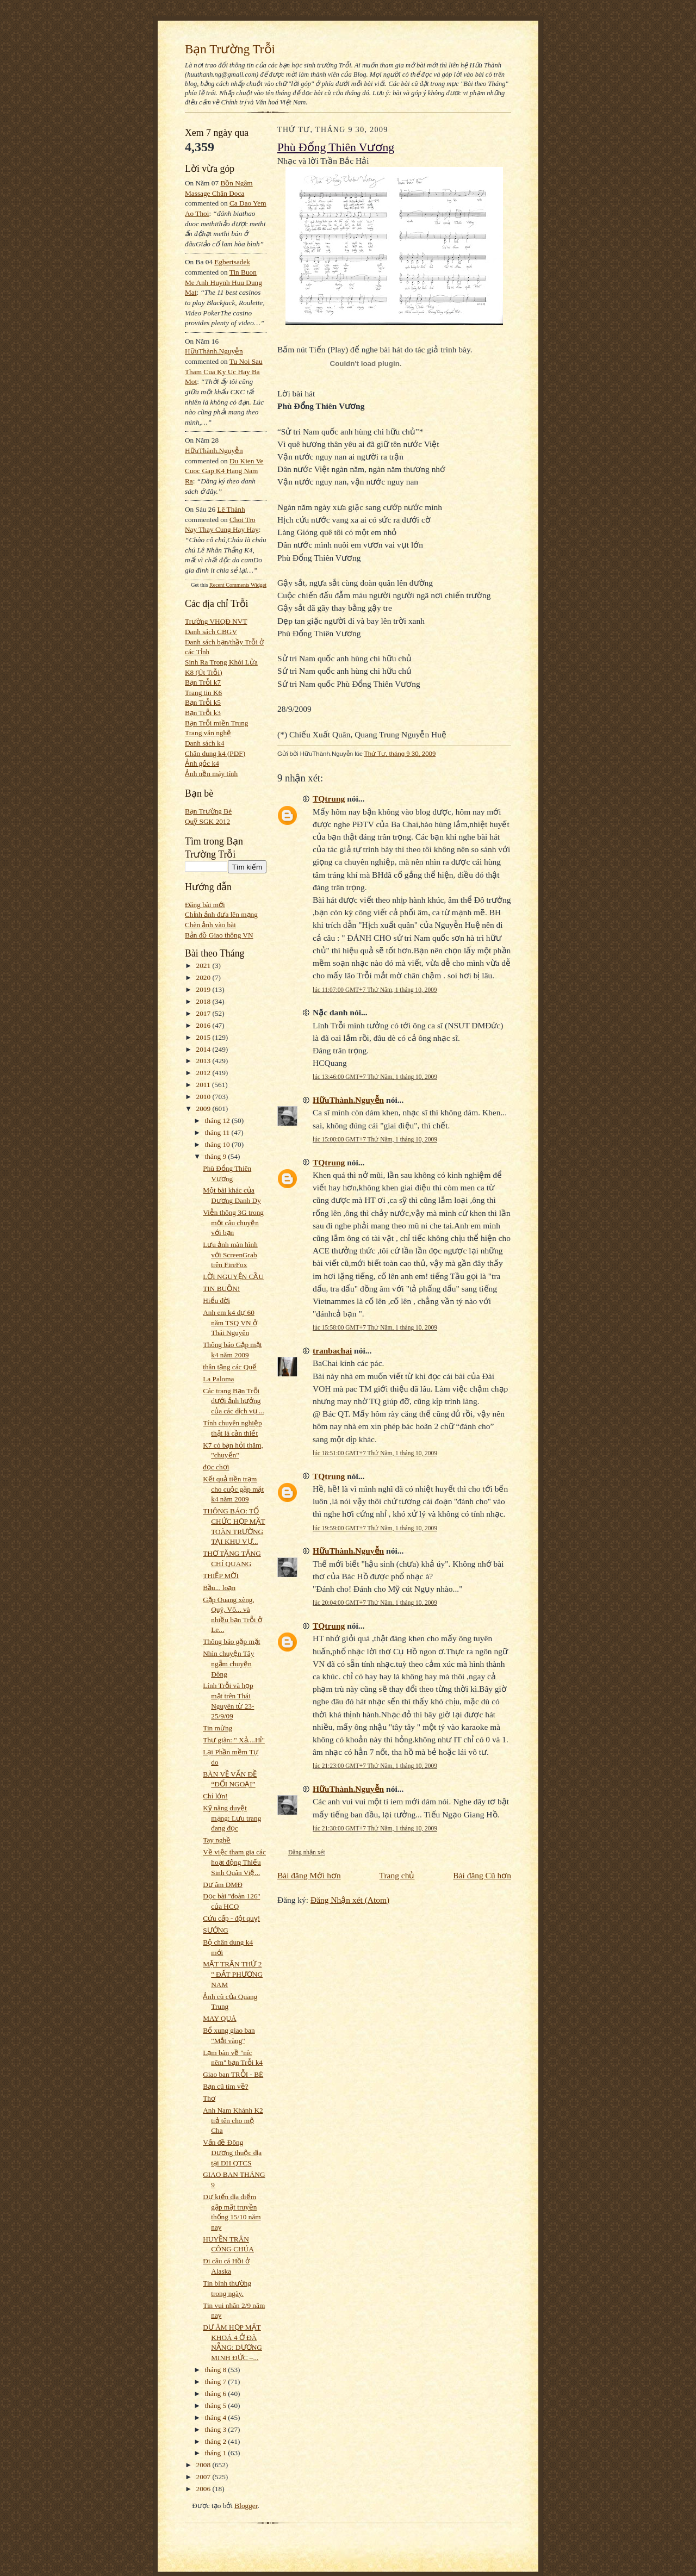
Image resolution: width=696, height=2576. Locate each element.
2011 (204, 1085)
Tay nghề (217, 1840)
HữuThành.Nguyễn (214, 351)
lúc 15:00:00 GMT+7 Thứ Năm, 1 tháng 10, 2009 (375, 1139)
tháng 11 (218, 1132)
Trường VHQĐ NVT (216, 621)
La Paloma (218, 1379)
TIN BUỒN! (221, 1288)
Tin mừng (217, 1728)
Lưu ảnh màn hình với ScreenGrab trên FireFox (230, 1254)
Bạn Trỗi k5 (203, 702)
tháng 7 (216, 2382)
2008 (204, 2465)
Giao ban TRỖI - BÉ (233, 2074)
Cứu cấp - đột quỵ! (231, 1918)
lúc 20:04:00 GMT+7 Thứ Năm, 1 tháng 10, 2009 (375, 1602)
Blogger (245, 2505)
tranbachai (332, 1350)
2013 (204, 1061)
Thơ (209, 2098)
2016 (204, 1025)
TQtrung (329, 798)
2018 (204, 1001)
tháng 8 (216, 2370)
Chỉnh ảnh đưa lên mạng (221, 914)
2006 (204, 2489)
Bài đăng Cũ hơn (482, 1875)
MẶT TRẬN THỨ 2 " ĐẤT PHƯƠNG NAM (233, 1974)
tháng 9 (216, 1156)
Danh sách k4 (204, 743)
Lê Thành (231, 509)
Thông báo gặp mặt (231, 1641)
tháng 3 (216, 2429)
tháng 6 (216, 2393)
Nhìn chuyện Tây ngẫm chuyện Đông (228, 1663)
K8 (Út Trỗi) (203, 672)
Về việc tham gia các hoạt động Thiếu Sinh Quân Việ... (234, 1862)
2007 (204, 2477)
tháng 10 (218, 1144)
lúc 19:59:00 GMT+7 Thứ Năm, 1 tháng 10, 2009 (375, 1528)
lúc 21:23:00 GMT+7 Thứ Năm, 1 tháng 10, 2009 (375, 1765)
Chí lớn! (215, 1796)
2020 (204, 977)
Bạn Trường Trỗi (230, 49)
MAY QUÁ (219, 2018)
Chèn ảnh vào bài (210, 925)
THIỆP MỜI (221, 1576)
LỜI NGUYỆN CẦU (233, 1277)
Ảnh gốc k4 (202, 763)
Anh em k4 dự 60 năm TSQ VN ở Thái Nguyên (230, 1322)
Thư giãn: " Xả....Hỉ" (234, 1740)
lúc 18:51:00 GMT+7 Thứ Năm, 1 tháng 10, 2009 (375, 1453)
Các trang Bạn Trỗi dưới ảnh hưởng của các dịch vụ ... (233, 1401)
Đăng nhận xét (306, 1852)
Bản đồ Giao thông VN (219, 935)
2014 (204, 1049)
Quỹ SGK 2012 (207, 821)
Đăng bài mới (205, 905)
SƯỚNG (215, 1930)
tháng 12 (218, 1120)
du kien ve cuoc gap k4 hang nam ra (224, 471)
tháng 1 (216, 2453)
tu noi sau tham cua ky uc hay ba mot (224, 371)
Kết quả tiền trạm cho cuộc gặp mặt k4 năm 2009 (233, 1489)
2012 (204, 1073)
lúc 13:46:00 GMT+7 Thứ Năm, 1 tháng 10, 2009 (375, 1076)
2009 (204, 1108)
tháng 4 (216, 2417)
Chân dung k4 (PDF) (215, 753)
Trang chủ (397, 1875)
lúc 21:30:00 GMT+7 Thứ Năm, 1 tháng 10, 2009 (375, 1828)
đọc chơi (216, 1467)
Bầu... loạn (219, 1588)
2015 (204, 1037)
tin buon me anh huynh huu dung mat (223, 282)
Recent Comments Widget (237, 585)
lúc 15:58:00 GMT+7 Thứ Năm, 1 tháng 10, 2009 (375, 1327)
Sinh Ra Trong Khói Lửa (221, 662)
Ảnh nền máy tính (211, 773)
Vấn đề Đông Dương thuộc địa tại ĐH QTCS (232, 2152)
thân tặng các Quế (230, 1367)
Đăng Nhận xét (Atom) (349, 1899)
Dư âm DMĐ (223, 1884)
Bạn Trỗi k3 (203, 713)
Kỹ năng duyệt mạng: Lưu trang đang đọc (232, 1818)
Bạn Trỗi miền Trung (216, 723)
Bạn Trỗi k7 (203, 682)
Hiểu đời (216, 1300)
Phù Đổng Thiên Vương (335, 147)
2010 (204, 1097)
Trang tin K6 (203, 692)
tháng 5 (216, 2405)
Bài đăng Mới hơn (309, 1875)
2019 (204, 989)
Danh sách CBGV (211, 632)
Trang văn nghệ (208, 733)
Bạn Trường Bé (208, 811)
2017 (204, 1013)
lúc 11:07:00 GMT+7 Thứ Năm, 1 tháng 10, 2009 (375, 989)
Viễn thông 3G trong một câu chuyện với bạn (233, 1222)
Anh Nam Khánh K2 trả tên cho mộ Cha (233, 2120)
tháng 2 (216, 2441)
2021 (204, 965)
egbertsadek (232, 262)
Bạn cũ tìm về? (225, 2086)
